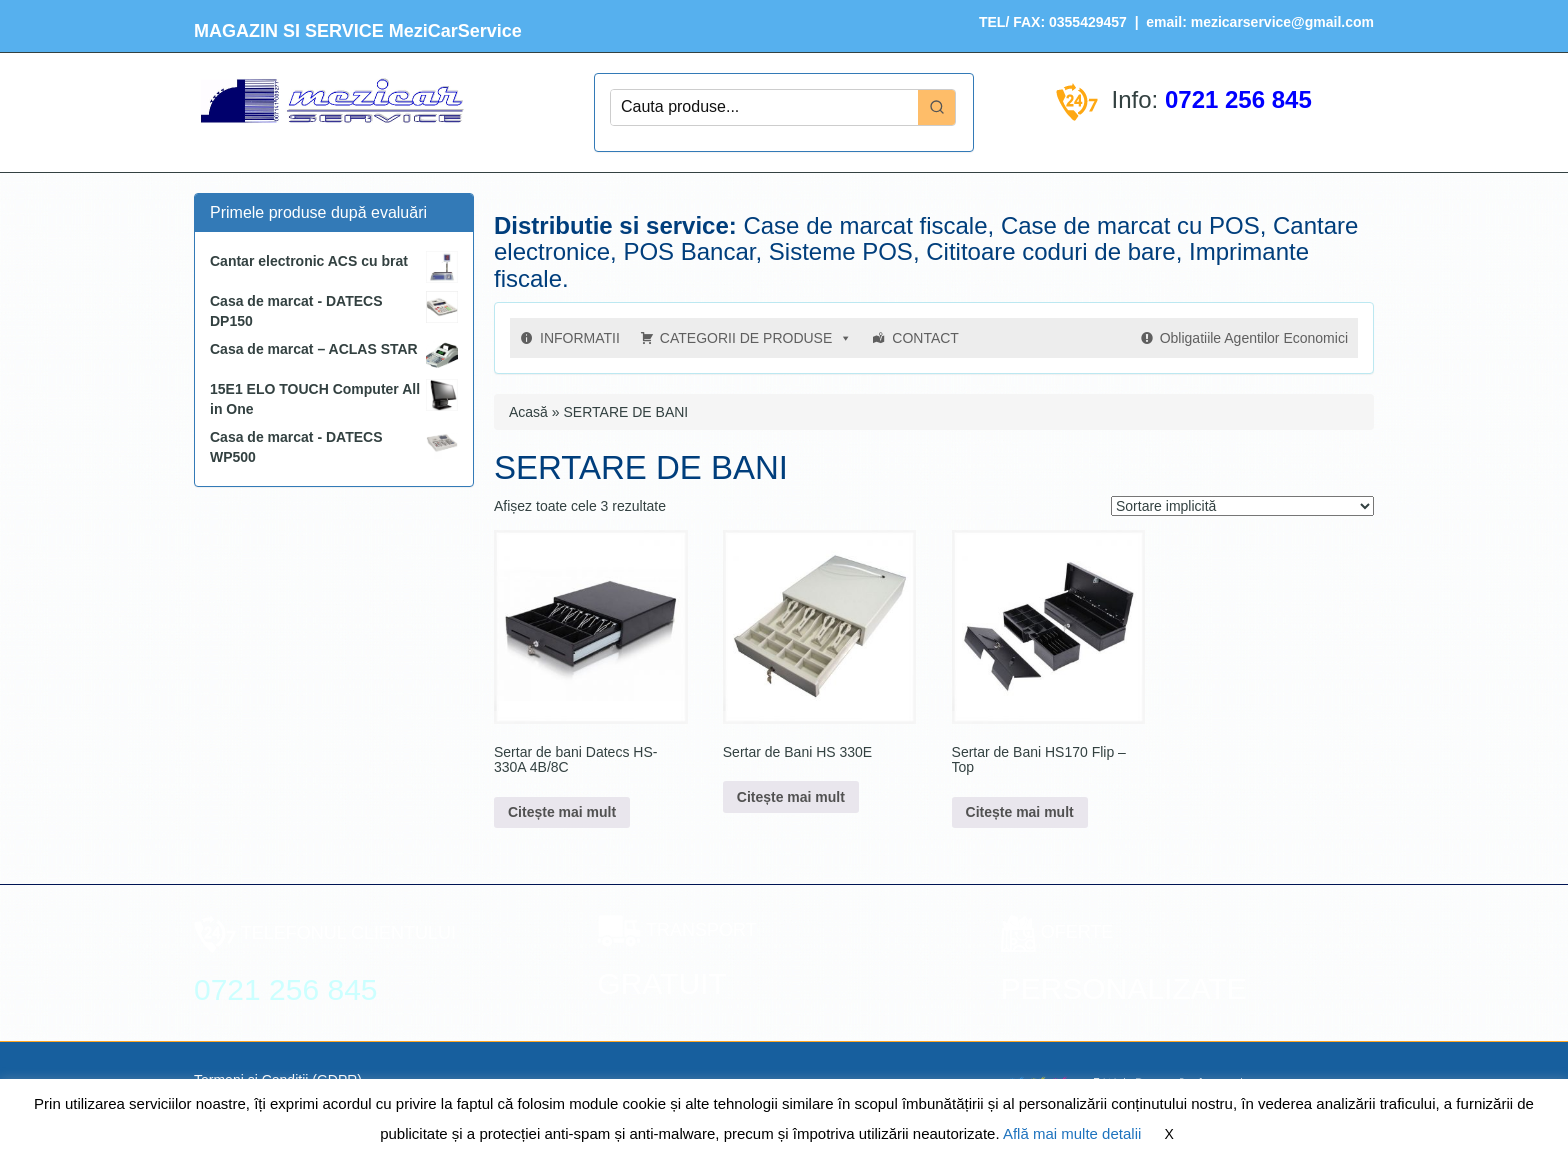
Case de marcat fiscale (865, 225)
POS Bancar (689, 251)
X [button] (1169, 1134)
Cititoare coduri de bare (1050, 251)
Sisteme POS (841, 251)
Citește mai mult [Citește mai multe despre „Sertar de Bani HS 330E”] (791, 797)
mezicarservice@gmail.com (1282, 22)
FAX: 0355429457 (1068, 22)
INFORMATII (580, 338)
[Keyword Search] (764, 107)
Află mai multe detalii (1072, 1133)
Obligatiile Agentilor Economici (1254, 338)
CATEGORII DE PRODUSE (756, 338)
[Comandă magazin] (1242, 506)
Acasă (528, 412)
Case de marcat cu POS (1130, 225)
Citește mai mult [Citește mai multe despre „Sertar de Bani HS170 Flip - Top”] (1020, 812)
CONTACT (925, 338)
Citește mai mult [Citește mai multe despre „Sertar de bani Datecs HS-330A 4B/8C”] (562, 812)
